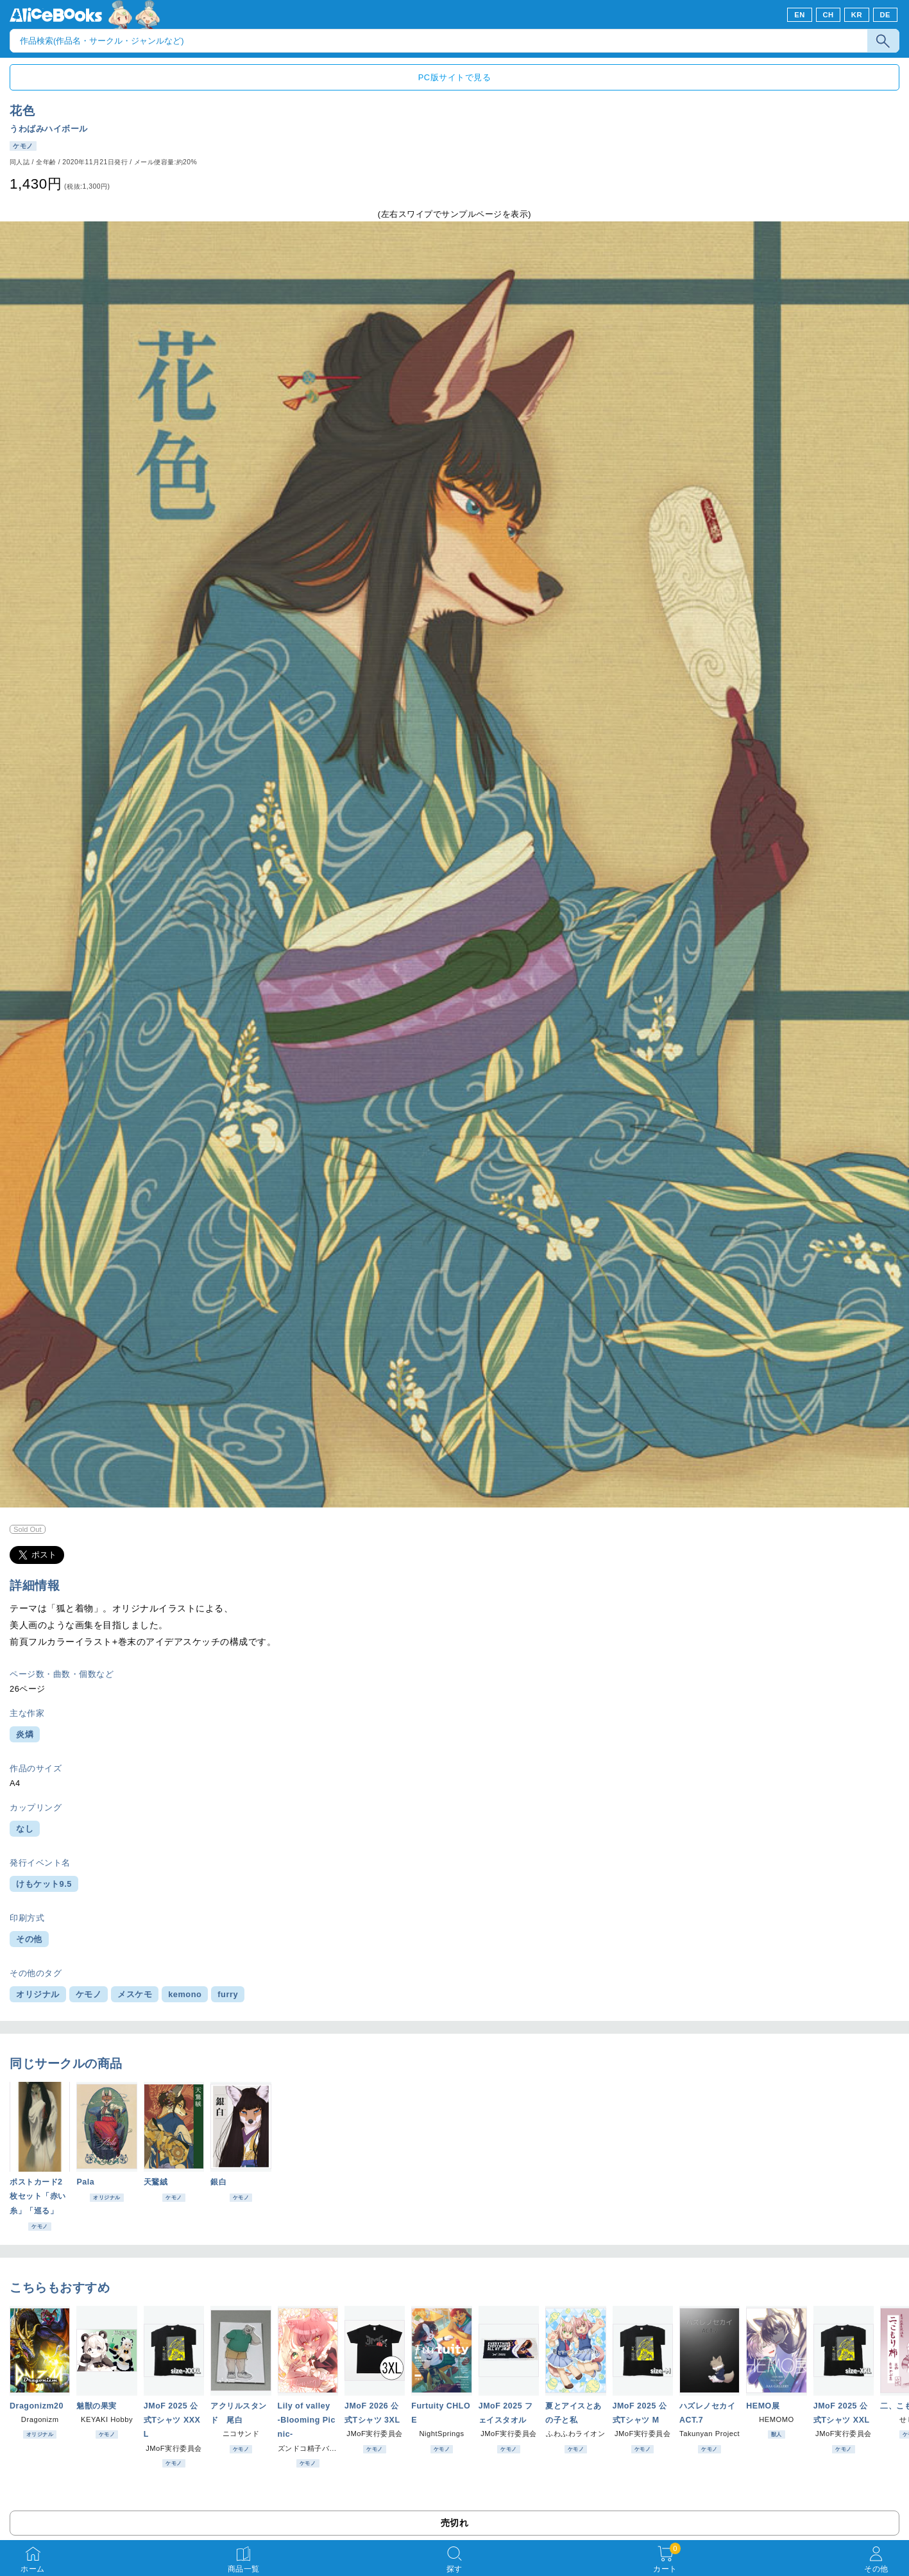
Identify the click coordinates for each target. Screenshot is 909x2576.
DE (885, 15)
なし (24, 1828)
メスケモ (134, 1994)
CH (827, 15)
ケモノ (89, 1994)
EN (799, 15)
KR (856, 15)
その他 (29, 1939)
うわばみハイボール (49, 128)
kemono (184, 1994)
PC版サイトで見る (454, 77)
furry (227, 1994)
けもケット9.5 (44, 1884)
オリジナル (38, 1994)
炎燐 (24, 1734)
